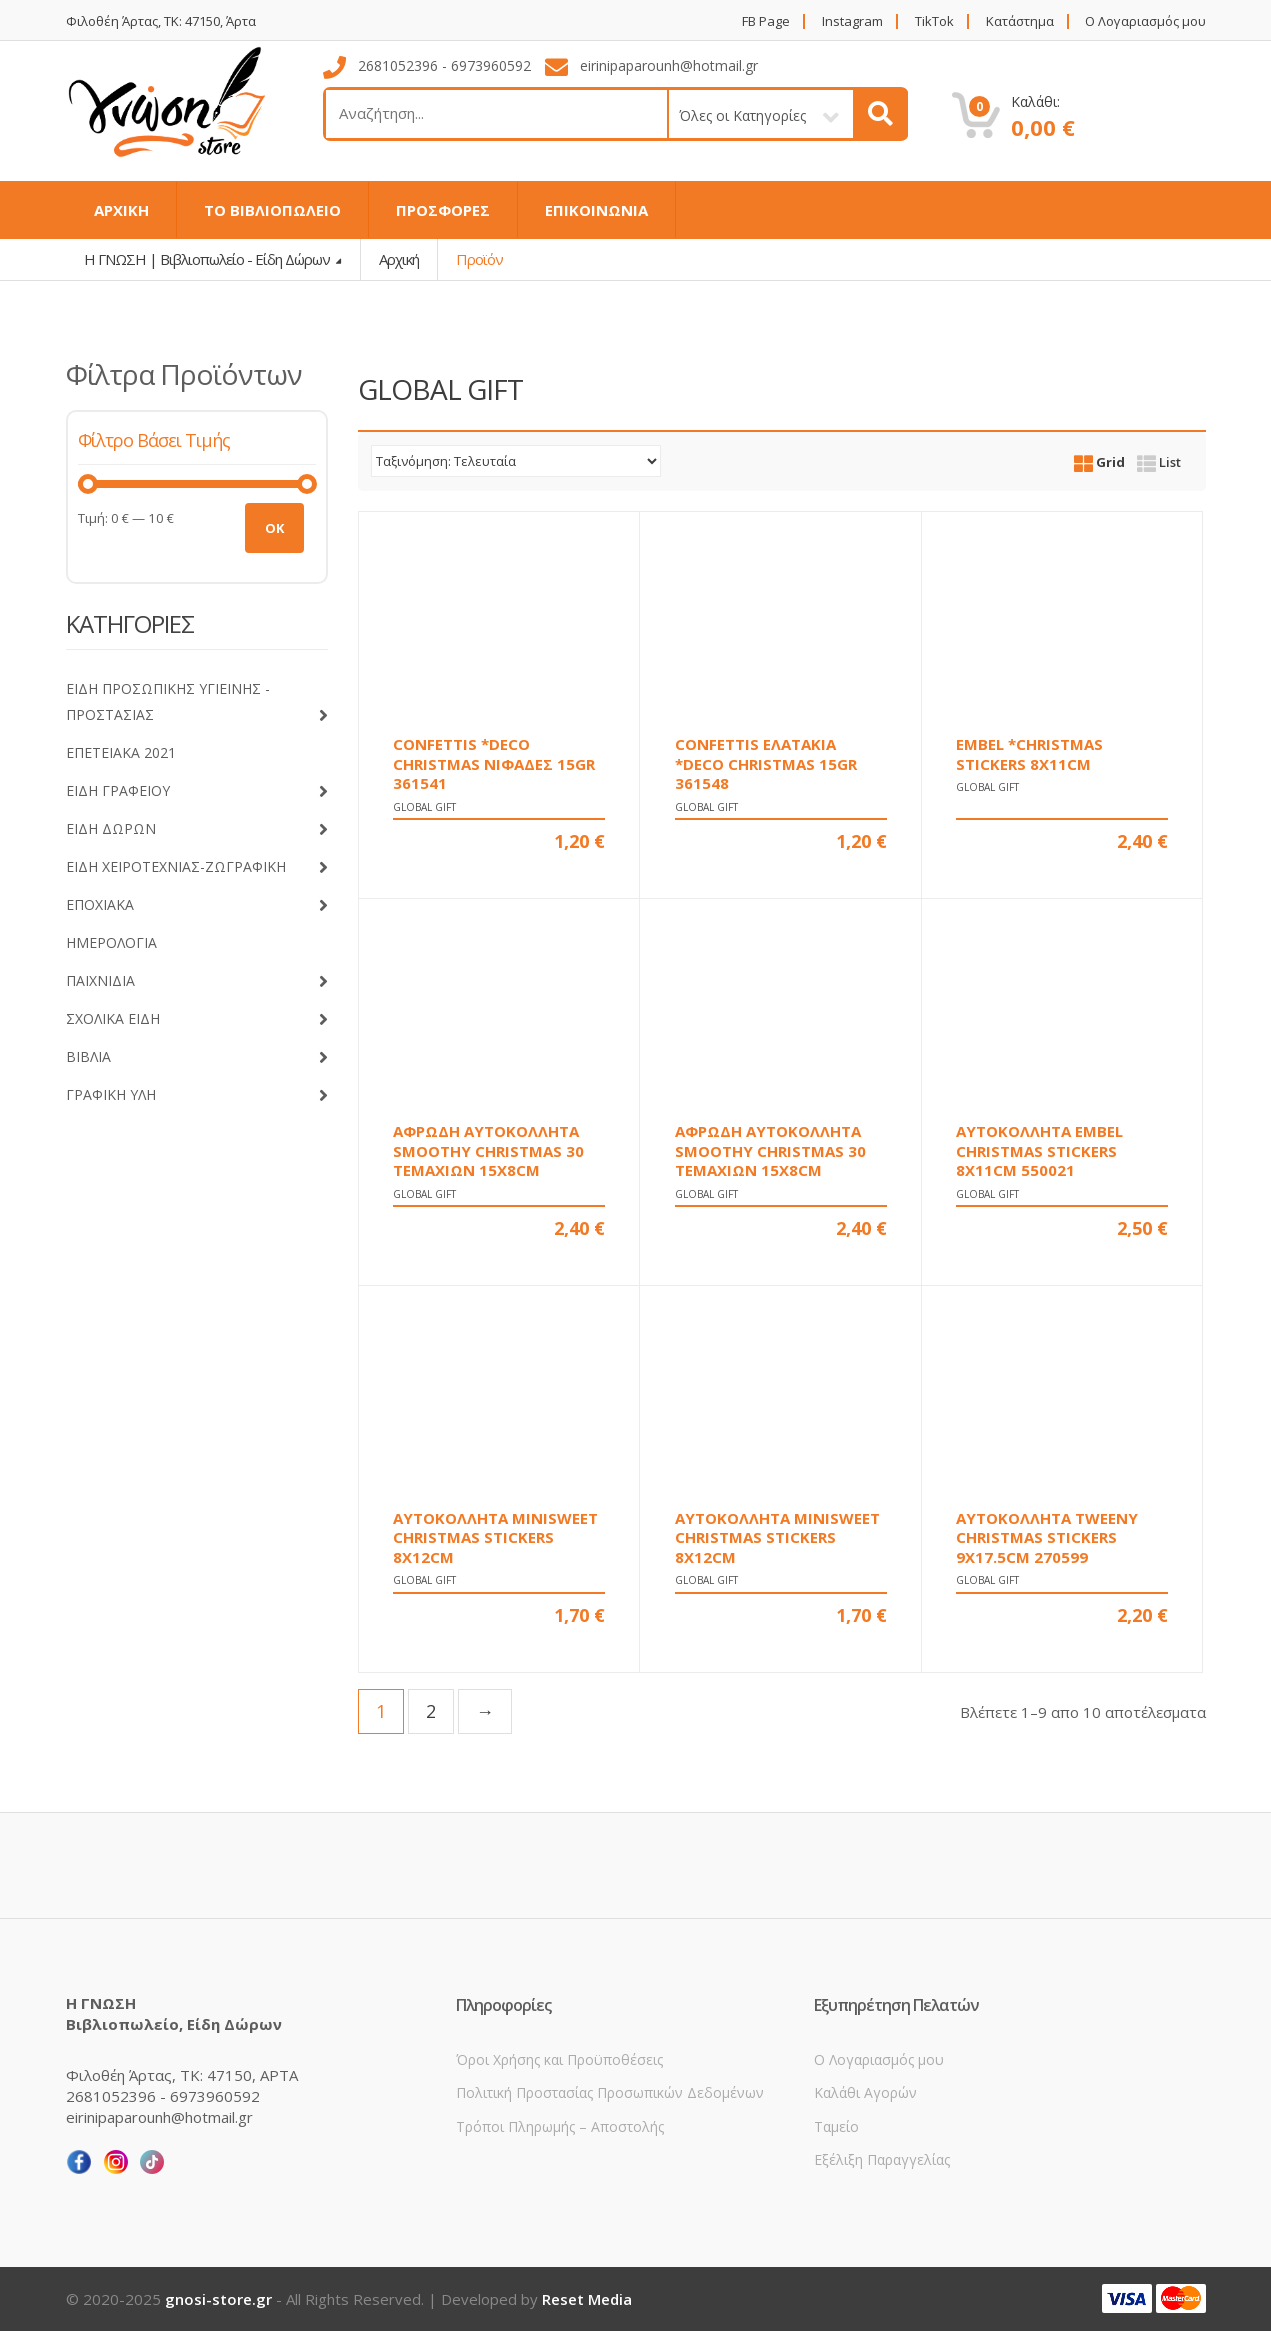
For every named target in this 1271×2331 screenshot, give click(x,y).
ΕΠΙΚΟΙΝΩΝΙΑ (596, 210)
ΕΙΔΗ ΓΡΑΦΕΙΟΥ (197, 792)
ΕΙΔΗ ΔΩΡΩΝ (197, 830)
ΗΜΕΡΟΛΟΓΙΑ (111, 942)
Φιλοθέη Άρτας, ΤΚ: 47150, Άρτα (161, 21)
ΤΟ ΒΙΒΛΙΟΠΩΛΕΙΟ (272, 210)
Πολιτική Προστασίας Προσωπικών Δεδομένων (610, 2092)
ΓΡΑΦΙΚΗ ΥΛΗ (197, 1096)
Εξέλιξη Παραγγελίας (882, 2159)
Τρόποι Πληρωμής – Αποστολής (560, 2126)
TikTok (934, 21)
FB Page (766, 21)
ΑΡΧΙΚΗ (121, 210)
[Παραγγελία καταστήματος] (516, 461)
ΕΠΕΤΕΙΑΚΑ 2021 (121, 752)
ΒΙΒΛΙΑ (197, 1058)
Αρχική (399, 259)
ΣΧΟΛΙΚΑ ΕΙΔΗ (197, 1020)
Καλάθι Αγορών (865, 2092)
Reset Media (587, 2299)
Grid (1099, 462)
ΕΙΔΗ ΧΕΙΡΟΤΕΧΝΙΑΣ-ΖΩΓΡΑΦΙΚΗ (197, 868)
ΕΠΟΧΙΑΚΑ (197, 906)
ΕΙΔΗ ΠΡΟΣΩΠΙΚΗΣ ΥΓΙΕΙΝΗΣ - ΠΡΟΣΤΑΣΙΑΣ (197, 704)
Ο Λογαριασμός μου (1145, 21)
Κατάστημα (1020, 21)
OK (274, 528)
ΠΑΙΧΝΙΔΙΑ (197, 982)
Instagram (852, 21)
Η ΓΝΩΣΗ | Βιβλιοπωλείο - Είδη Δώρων (208, 259)
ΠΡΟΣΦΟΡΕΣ (443, 210)
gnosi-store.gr (218, 2299)
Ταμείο (836, 2126)
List (1159, 462)
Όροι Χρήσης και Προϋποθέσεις (559, 2059)
